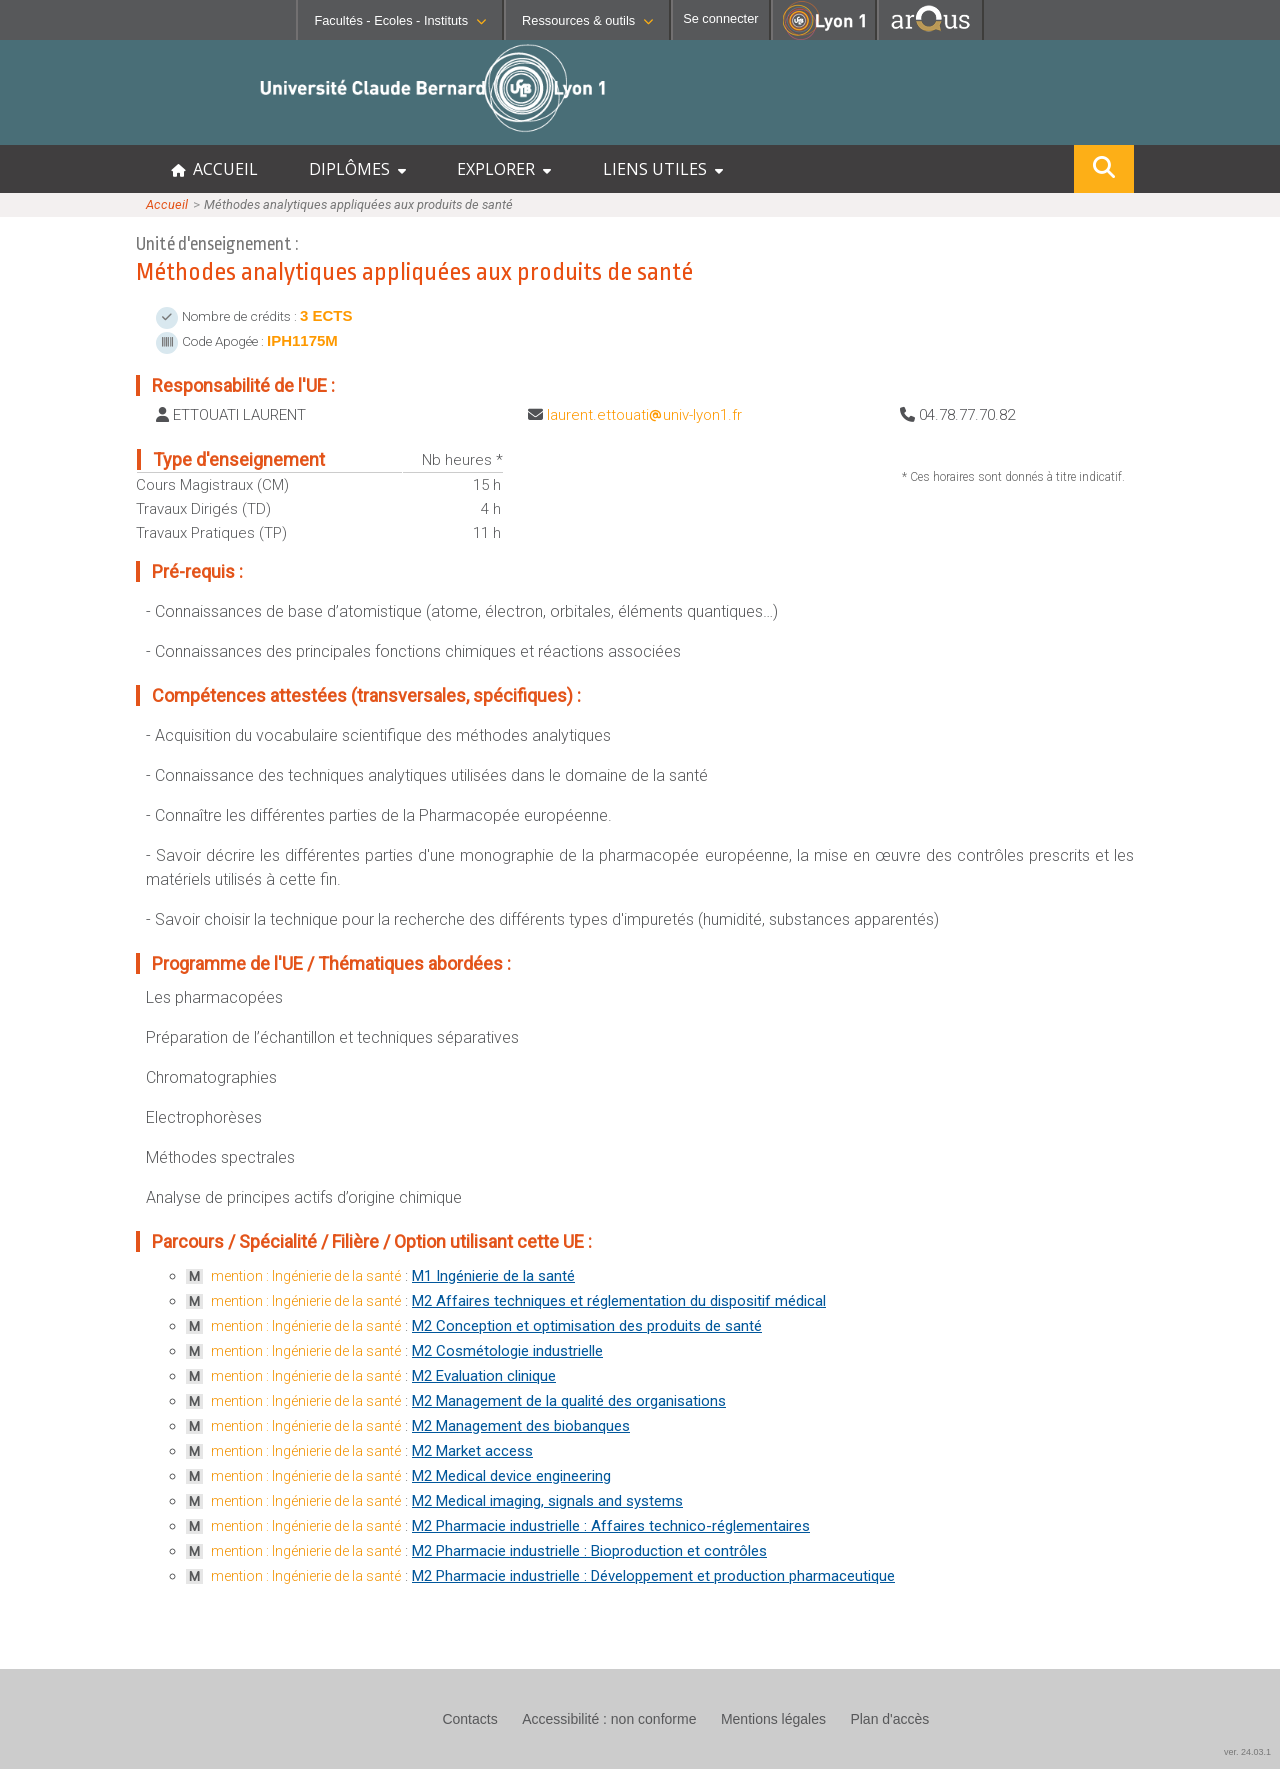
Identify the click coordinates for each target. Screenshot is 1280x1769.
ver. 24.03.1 (1247, 1752)
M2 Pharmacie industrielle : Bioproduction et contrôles (589, 1551)
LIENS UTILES (663, 169)
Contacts (469, 1719)
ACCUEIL (214, 169)
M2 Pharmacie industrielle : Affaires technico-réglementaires (611, 1526)
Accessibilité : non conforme (609, 1719)
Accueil (167, 204)
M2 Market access (472, 1451)
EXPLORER (504, 169)
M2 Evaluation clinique (484, 1376)
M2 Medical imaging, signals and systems (547, 1501)
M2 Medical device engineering (511, 1476)
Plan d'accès (889, 1719)
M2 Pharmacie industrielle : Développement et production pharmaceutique (653, 1576)
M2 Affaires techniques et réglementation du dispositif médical (619, 1301)
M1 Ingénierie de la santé (493, 1276)
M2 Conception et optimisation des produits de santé (587, 1326)
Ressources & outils (587, 20)
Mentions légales (773, 1719)
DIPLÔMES (357, 169)
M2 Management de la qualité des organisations (569, 1401)
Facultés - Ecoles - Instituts (400, 20)
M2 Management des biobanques (521, 1426)
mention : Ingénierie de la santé (306, 1276)
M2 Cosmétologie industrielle (507, 1351)
